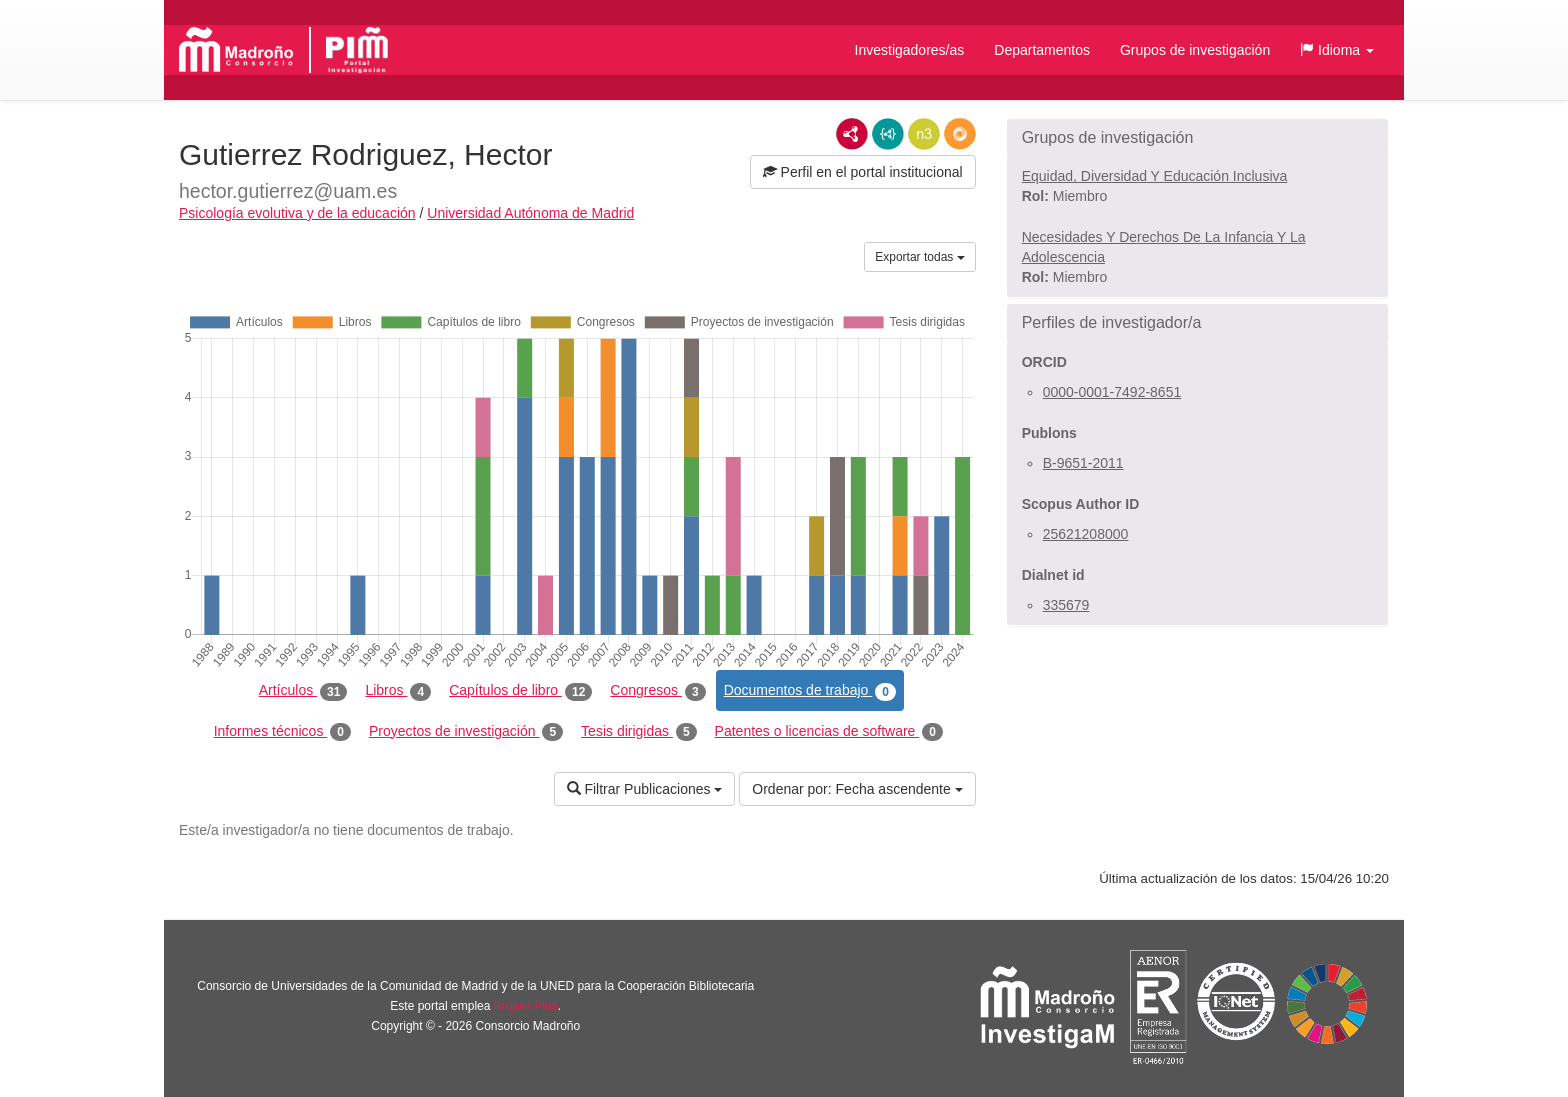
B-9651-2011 (1083, 463)
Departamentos (1042, 50)
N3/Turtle (924, 134)
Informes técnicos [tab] (282, 732)
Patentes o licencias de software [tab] (829, 732)
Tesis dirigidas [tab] (639, 732)
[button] (1337, 50)
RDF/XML (852, 134)
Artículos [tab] (303, 691)
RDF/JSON (960, 134)
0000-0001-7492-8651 (1112, 392)
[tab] (1197, 138)
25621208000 (1086, 534)
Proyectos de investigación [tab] (466, 732)
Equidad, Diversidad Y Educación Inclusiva (1155, 176)
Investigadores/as (910, 50)
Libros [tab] (398, 691)
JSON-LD (888, 134)
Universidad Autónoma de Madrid (530, 213)
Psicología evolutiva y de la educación (297, 213)
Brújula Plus (526, 1006)
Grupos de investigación (1195, 50)
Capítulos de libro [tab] (520, 691)
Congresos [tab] (657, 691)
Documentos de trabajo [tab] (810, 691)
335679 (1066, 605)
